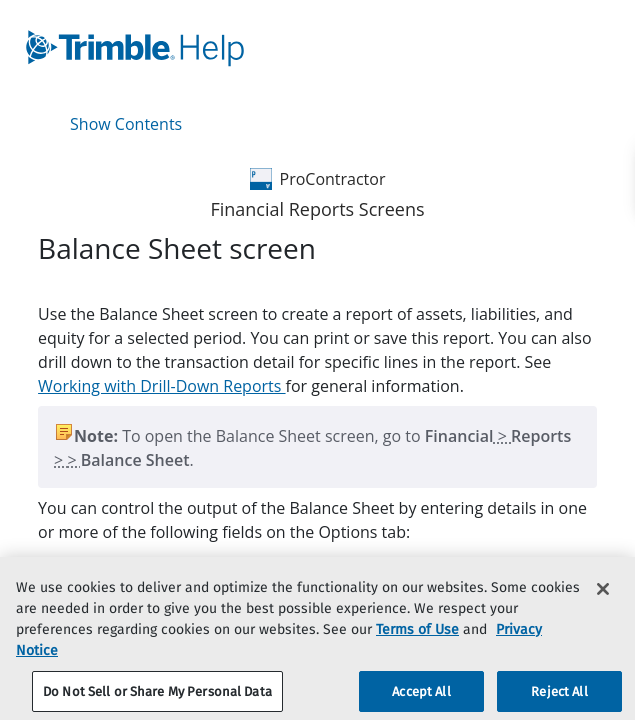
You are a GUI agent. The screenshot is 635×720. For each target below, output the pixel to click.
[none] (605, 264)
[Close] (603, 598)
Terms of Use (417, 638)
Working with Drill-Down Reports (161, 386)
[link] (269, 48)
